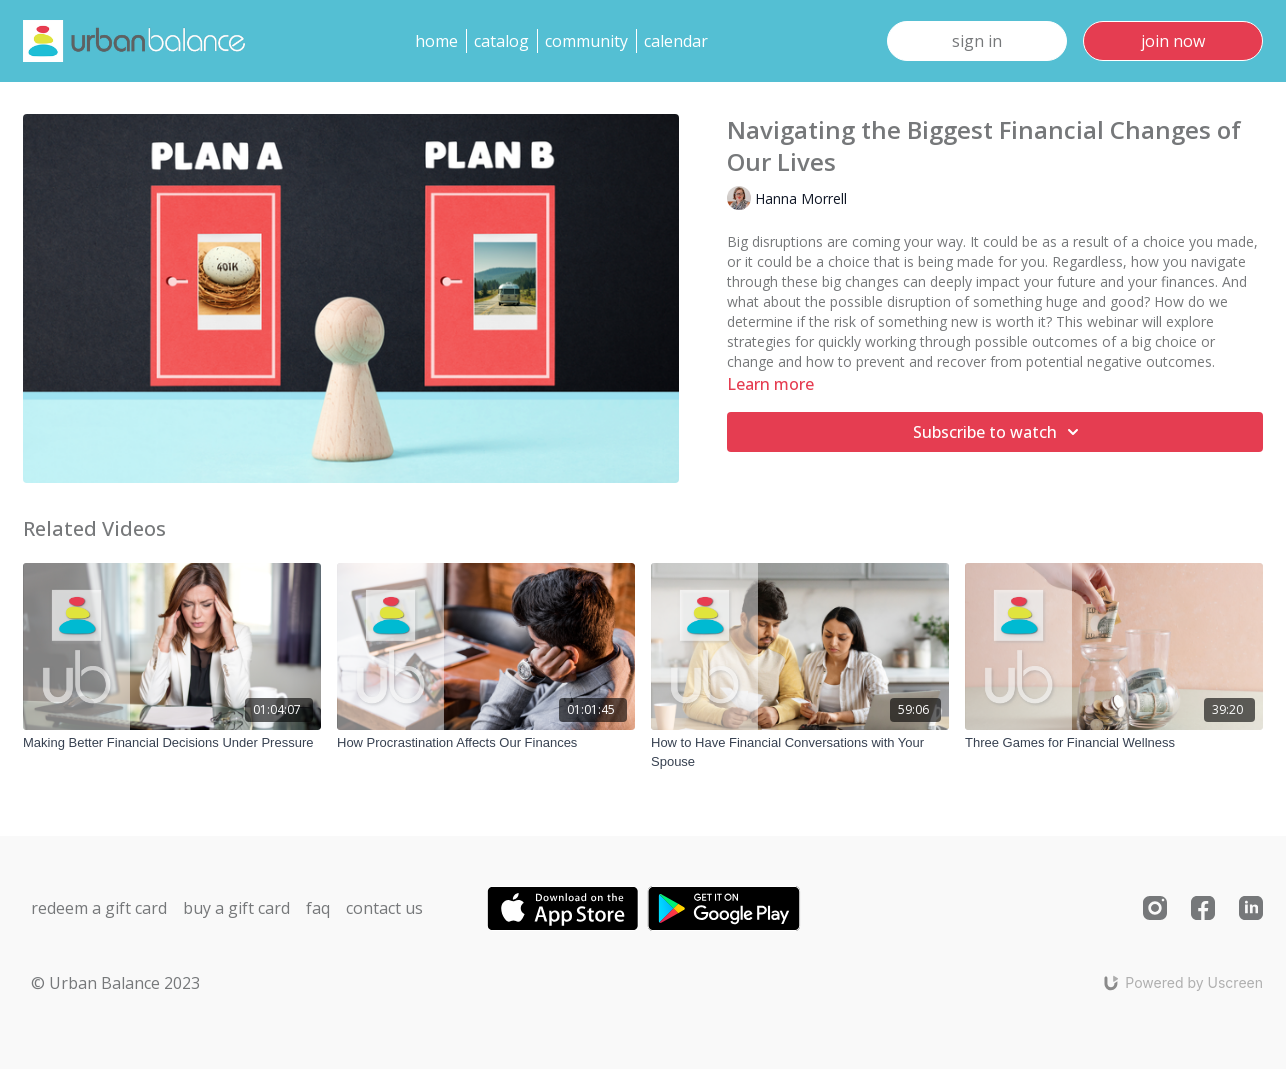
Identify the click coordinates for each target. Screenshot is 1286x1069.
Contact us (384, 908)
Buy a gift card (236, 908)
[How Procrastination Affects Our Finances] (486, 743)
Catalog (501, 41)
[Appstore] (562, 908)
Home (436, 41)
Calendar (676, 41)
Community (586, 41)
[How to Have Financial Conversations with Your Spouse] (800, 752)
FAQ (318, 908)
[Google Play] (724, 908)
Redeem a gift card (99, 908)
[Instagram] (1155, 908)
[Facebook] (1203, 908)
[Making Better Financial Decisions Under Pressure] (172, 743)
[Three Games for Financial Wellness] (1114, 743)
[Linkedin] (1251, 908)
